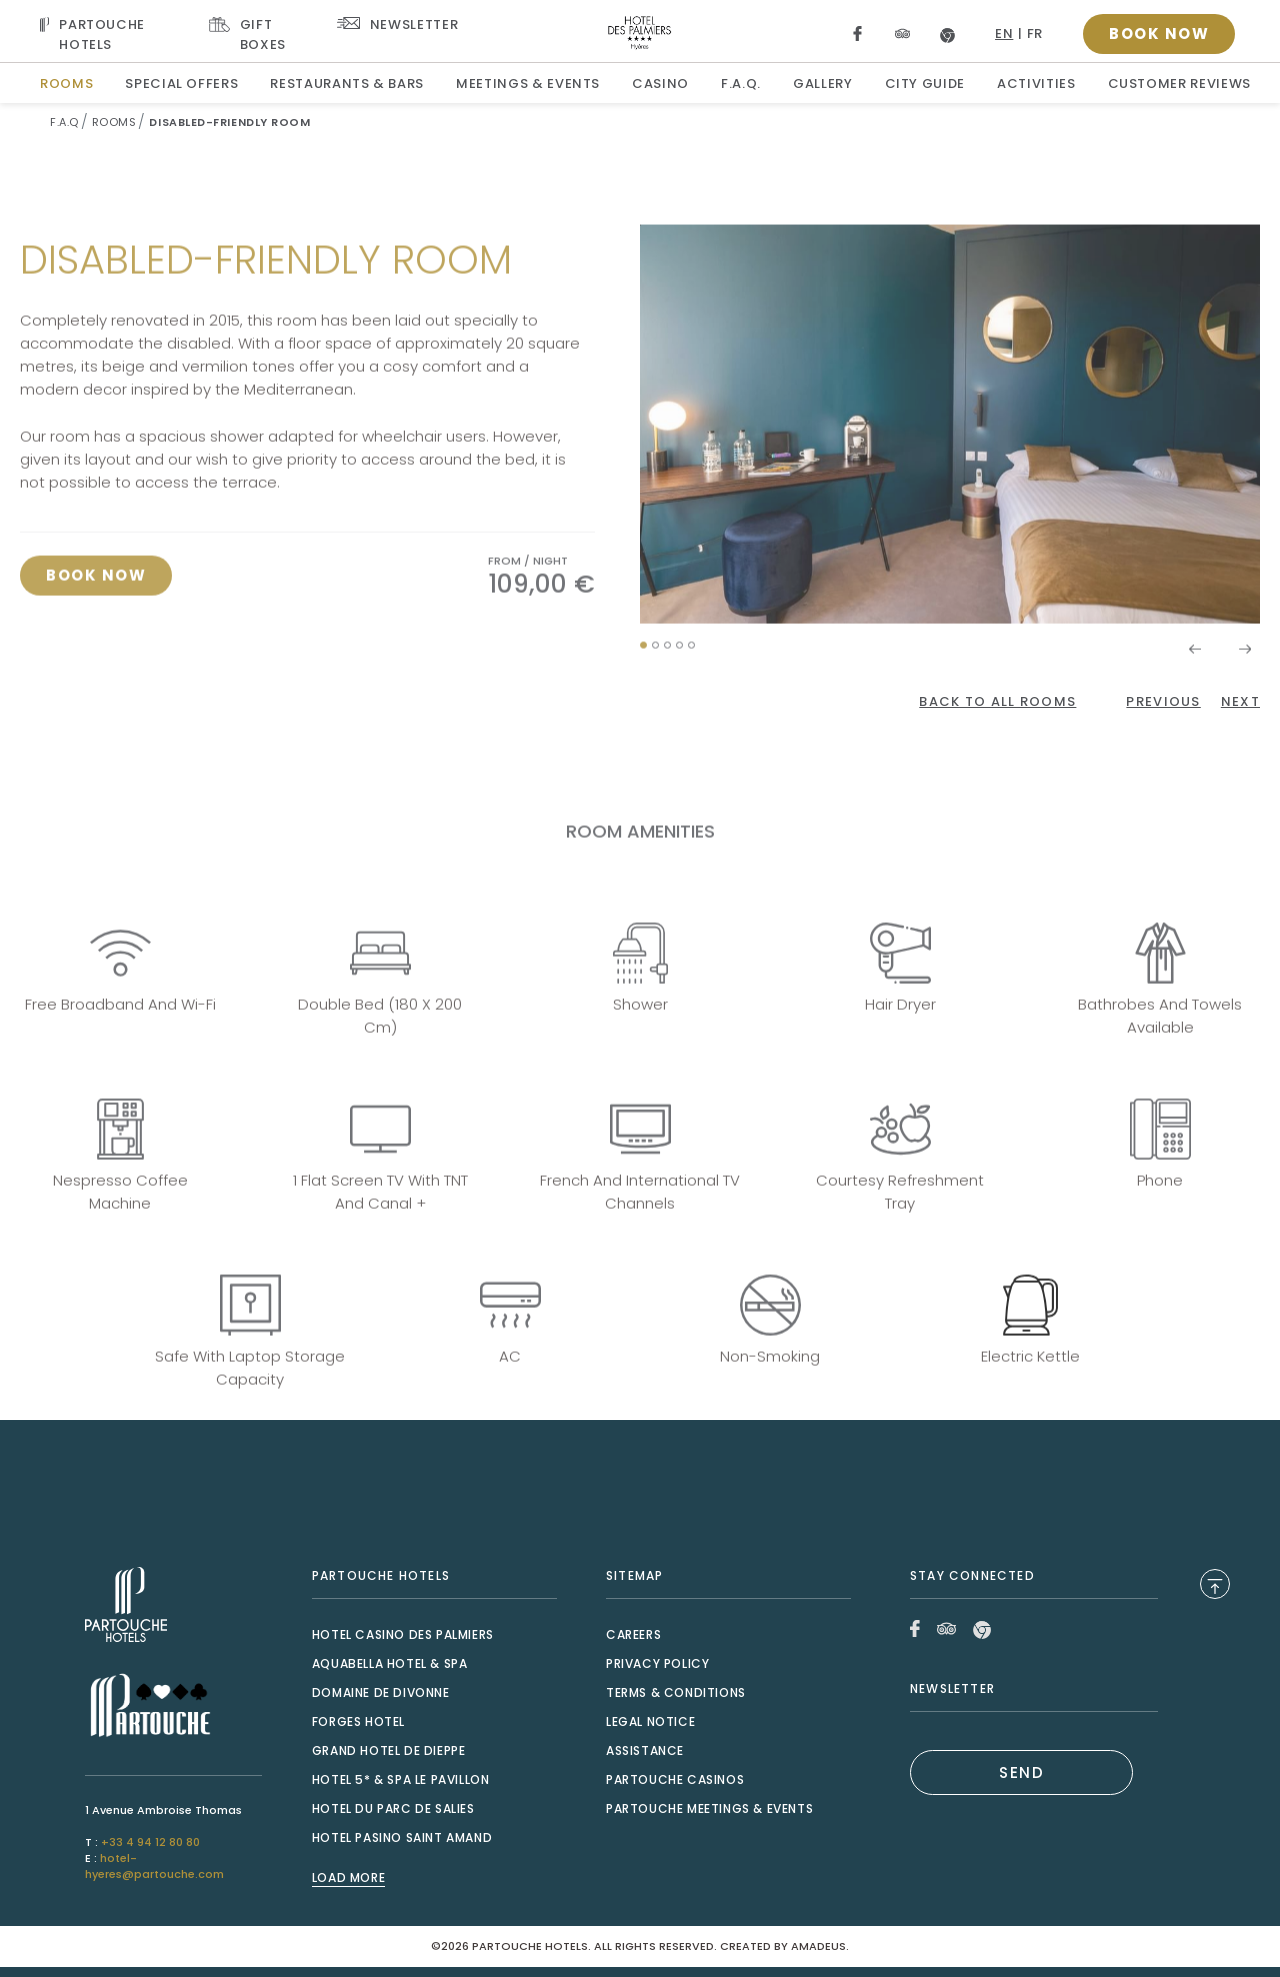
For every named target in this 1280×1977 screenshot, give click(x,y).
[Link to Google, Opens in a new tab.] (947, 34)
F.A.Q (64, 122)
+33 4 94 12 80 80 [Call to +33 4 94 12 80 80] (150, 1842)
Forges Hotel (358, 1721)
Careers (633, 1634)
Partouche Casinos (675, 1779)
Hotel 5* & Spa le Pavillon (401, 1779)
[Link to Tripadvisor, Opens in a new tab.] (902, 33)
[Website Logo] (640, 32)
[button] (643, 715)
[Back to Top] (1215, 1584)
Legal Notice (650, 1721)
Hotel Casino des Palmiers (403, 1634)
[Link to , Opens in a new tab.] (173, 1604)
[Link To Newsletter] (397, 23)
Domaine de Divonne (381, 1692)
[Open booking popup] (1159, 34)
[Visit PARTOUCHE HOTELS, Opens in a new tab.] (108, 33)
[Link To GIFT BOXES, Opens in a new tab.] (256, 33)
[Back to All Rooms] (997, 702)
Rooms (114, 122)
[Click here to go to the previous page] (1163, 702)
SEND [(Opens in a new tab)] (1021, 1772)
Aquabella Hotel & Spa (390, 1663)
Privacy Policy (657, 1663)
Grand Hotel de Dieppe (389, 1750)
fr (1035, 33)
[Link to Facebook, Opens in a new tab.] (857, 33)
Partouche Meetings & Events (709, 1808)
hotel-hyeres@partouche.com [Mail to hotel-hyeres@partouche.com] (154, 1866)
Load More (348, 1878)
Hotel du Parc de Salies (393, 1808)
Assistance (645, 1750)
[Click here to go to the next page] (1240, 702)
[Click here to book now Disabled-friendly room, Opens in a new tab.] (96, 647)
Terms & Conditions (676, 1692)
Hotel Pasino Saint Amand (402, 1837)
